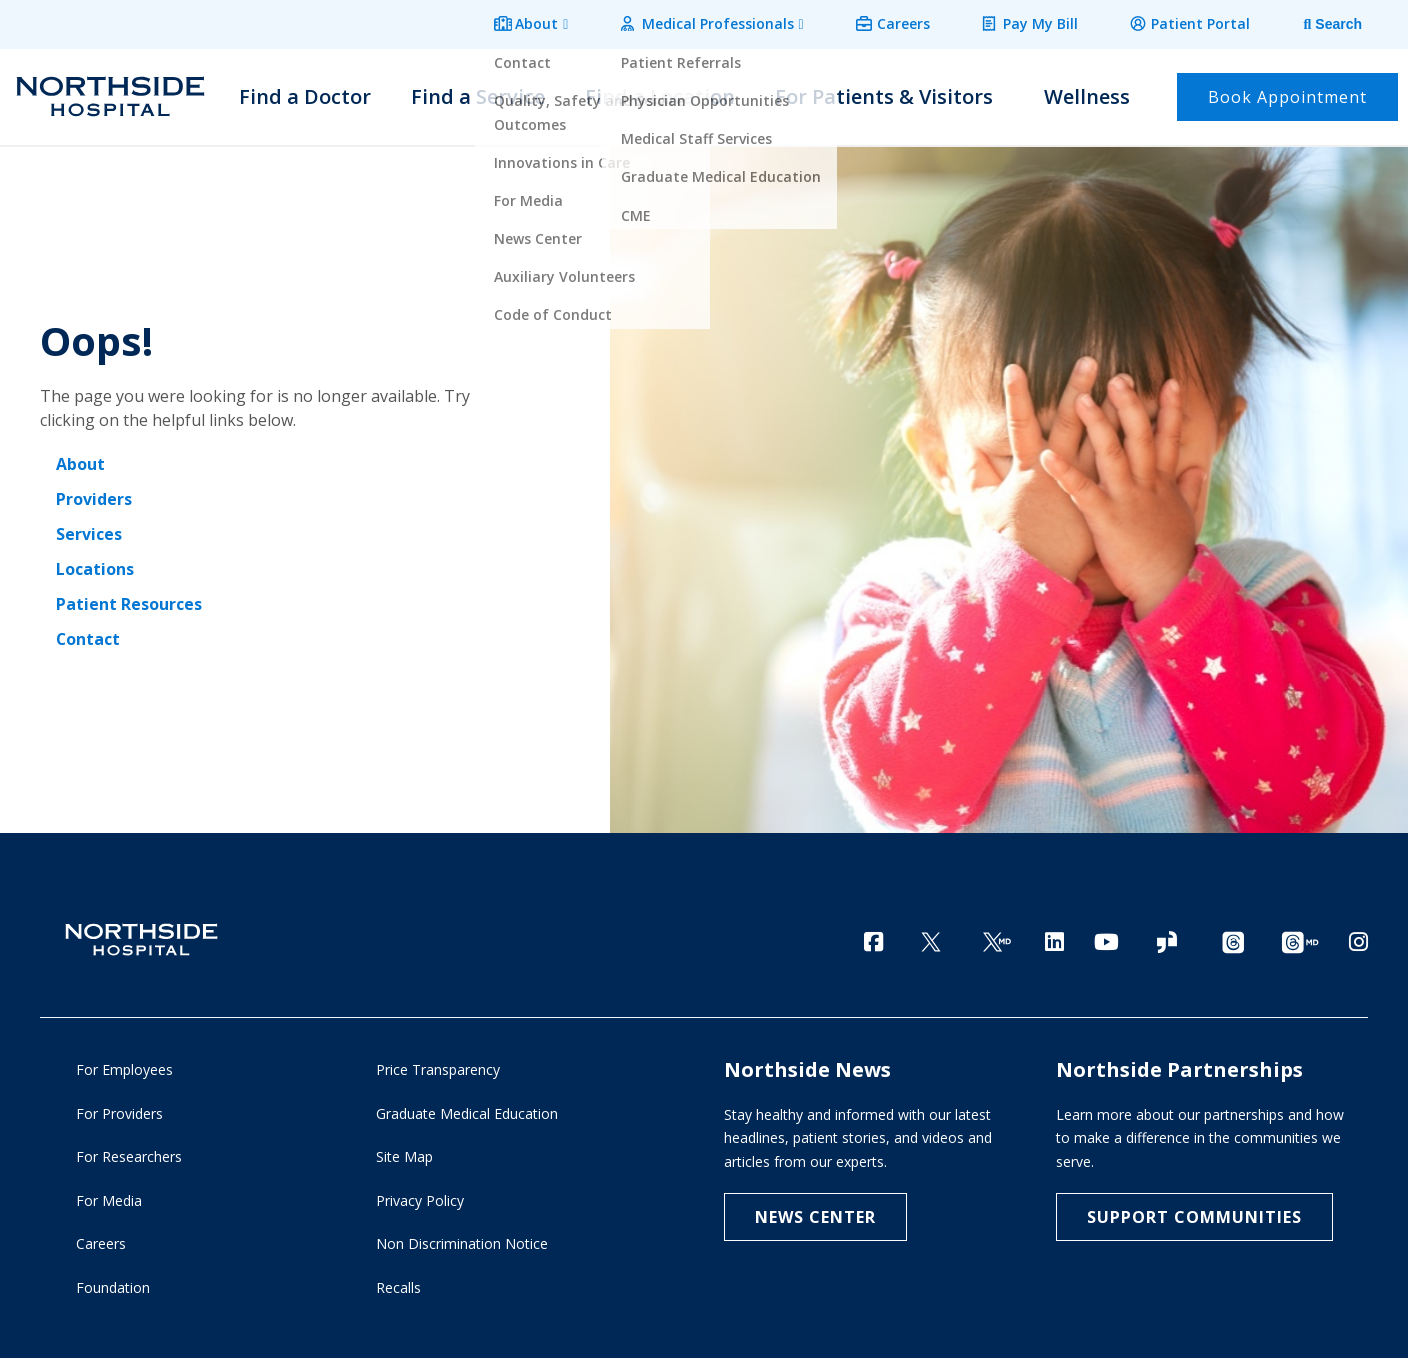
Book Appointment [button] (1287, 92)
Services (89, 528)
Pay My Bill (1049, 21)
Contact (88, 630)
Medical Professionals (739, 21)
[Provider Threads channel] (1300, 936)
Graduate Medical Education (467, 1110)
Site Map (404, 1154)
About (564, 21)
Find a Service (478, 91)
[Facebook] (873, 934)
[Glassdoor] (1167, 936)
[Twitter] (931, 936)
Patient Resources (129, 596)
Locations (95, 562)
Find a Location (660, 91)
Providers (94, 494)
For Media (109, 1197)
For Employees (124, 1067)
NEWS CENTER (815, 1215)
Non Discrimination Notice (462, 1241)
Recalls (398, 1284)
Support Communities (1194, 1215)
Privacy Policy (420, 1197)
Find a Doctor (305, 91)
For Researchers (129, 1154)
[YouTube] (1106, 934)
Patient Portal (1203, 21)
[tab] (1318, 22)
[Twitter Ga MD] (997, 936)
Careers (918, 21)
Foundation (113, 1284)
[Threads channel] (1233, 936)
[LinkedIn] (1054, 934)
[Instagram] (1358, 934)
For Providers (119, 1110)
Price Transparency (438, 1067)
